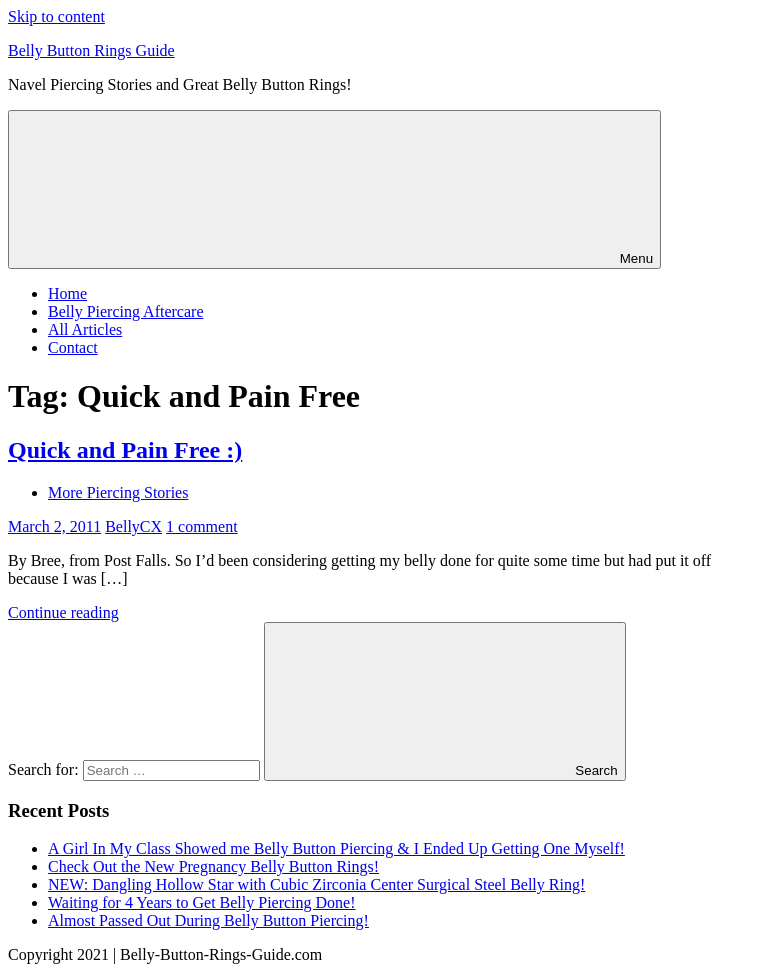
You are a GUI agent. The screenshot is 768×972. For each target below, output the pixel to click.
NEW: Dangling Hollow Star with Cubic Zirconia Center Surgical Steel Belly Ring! (316, 884)
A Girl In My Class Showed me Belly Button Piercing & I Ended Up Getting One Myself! (336, 848)
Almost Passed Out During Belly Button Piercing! (208, 920)
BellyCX (133, 526)
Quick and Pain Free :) (125, 450)
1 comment (202, 526)
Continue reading (63, 612)
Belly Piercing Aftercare (126, 311)
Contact (73, 347)
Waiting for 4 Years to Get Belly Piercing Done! (202, 902)
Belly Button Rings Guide (91, 50)
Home (67, 293)
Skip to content (56, 16)
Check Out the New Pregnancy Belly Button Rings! (213, 866)
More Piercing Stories (118, 492)
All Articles (85, 329)
